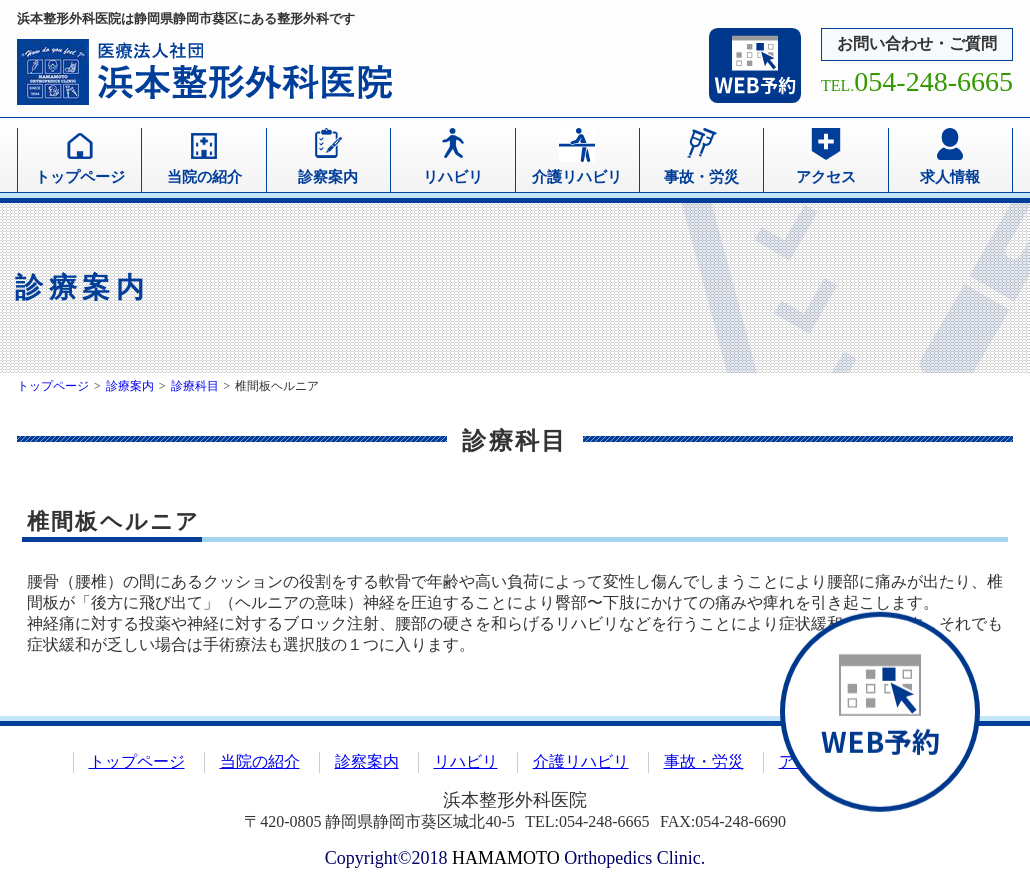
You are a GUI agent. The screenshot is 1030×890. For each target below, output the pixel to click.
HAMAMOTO (506, 858)
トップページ (80, 177)
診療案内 (130, 386)
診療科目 (195, 386)
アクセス (826, 177)
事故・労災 (701, 177)
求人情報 (950, 177)
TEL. (917, 85)
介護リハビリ (577, 177)
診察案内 (328, 177)
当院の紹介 (204, 177)
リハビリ (453, 177)
